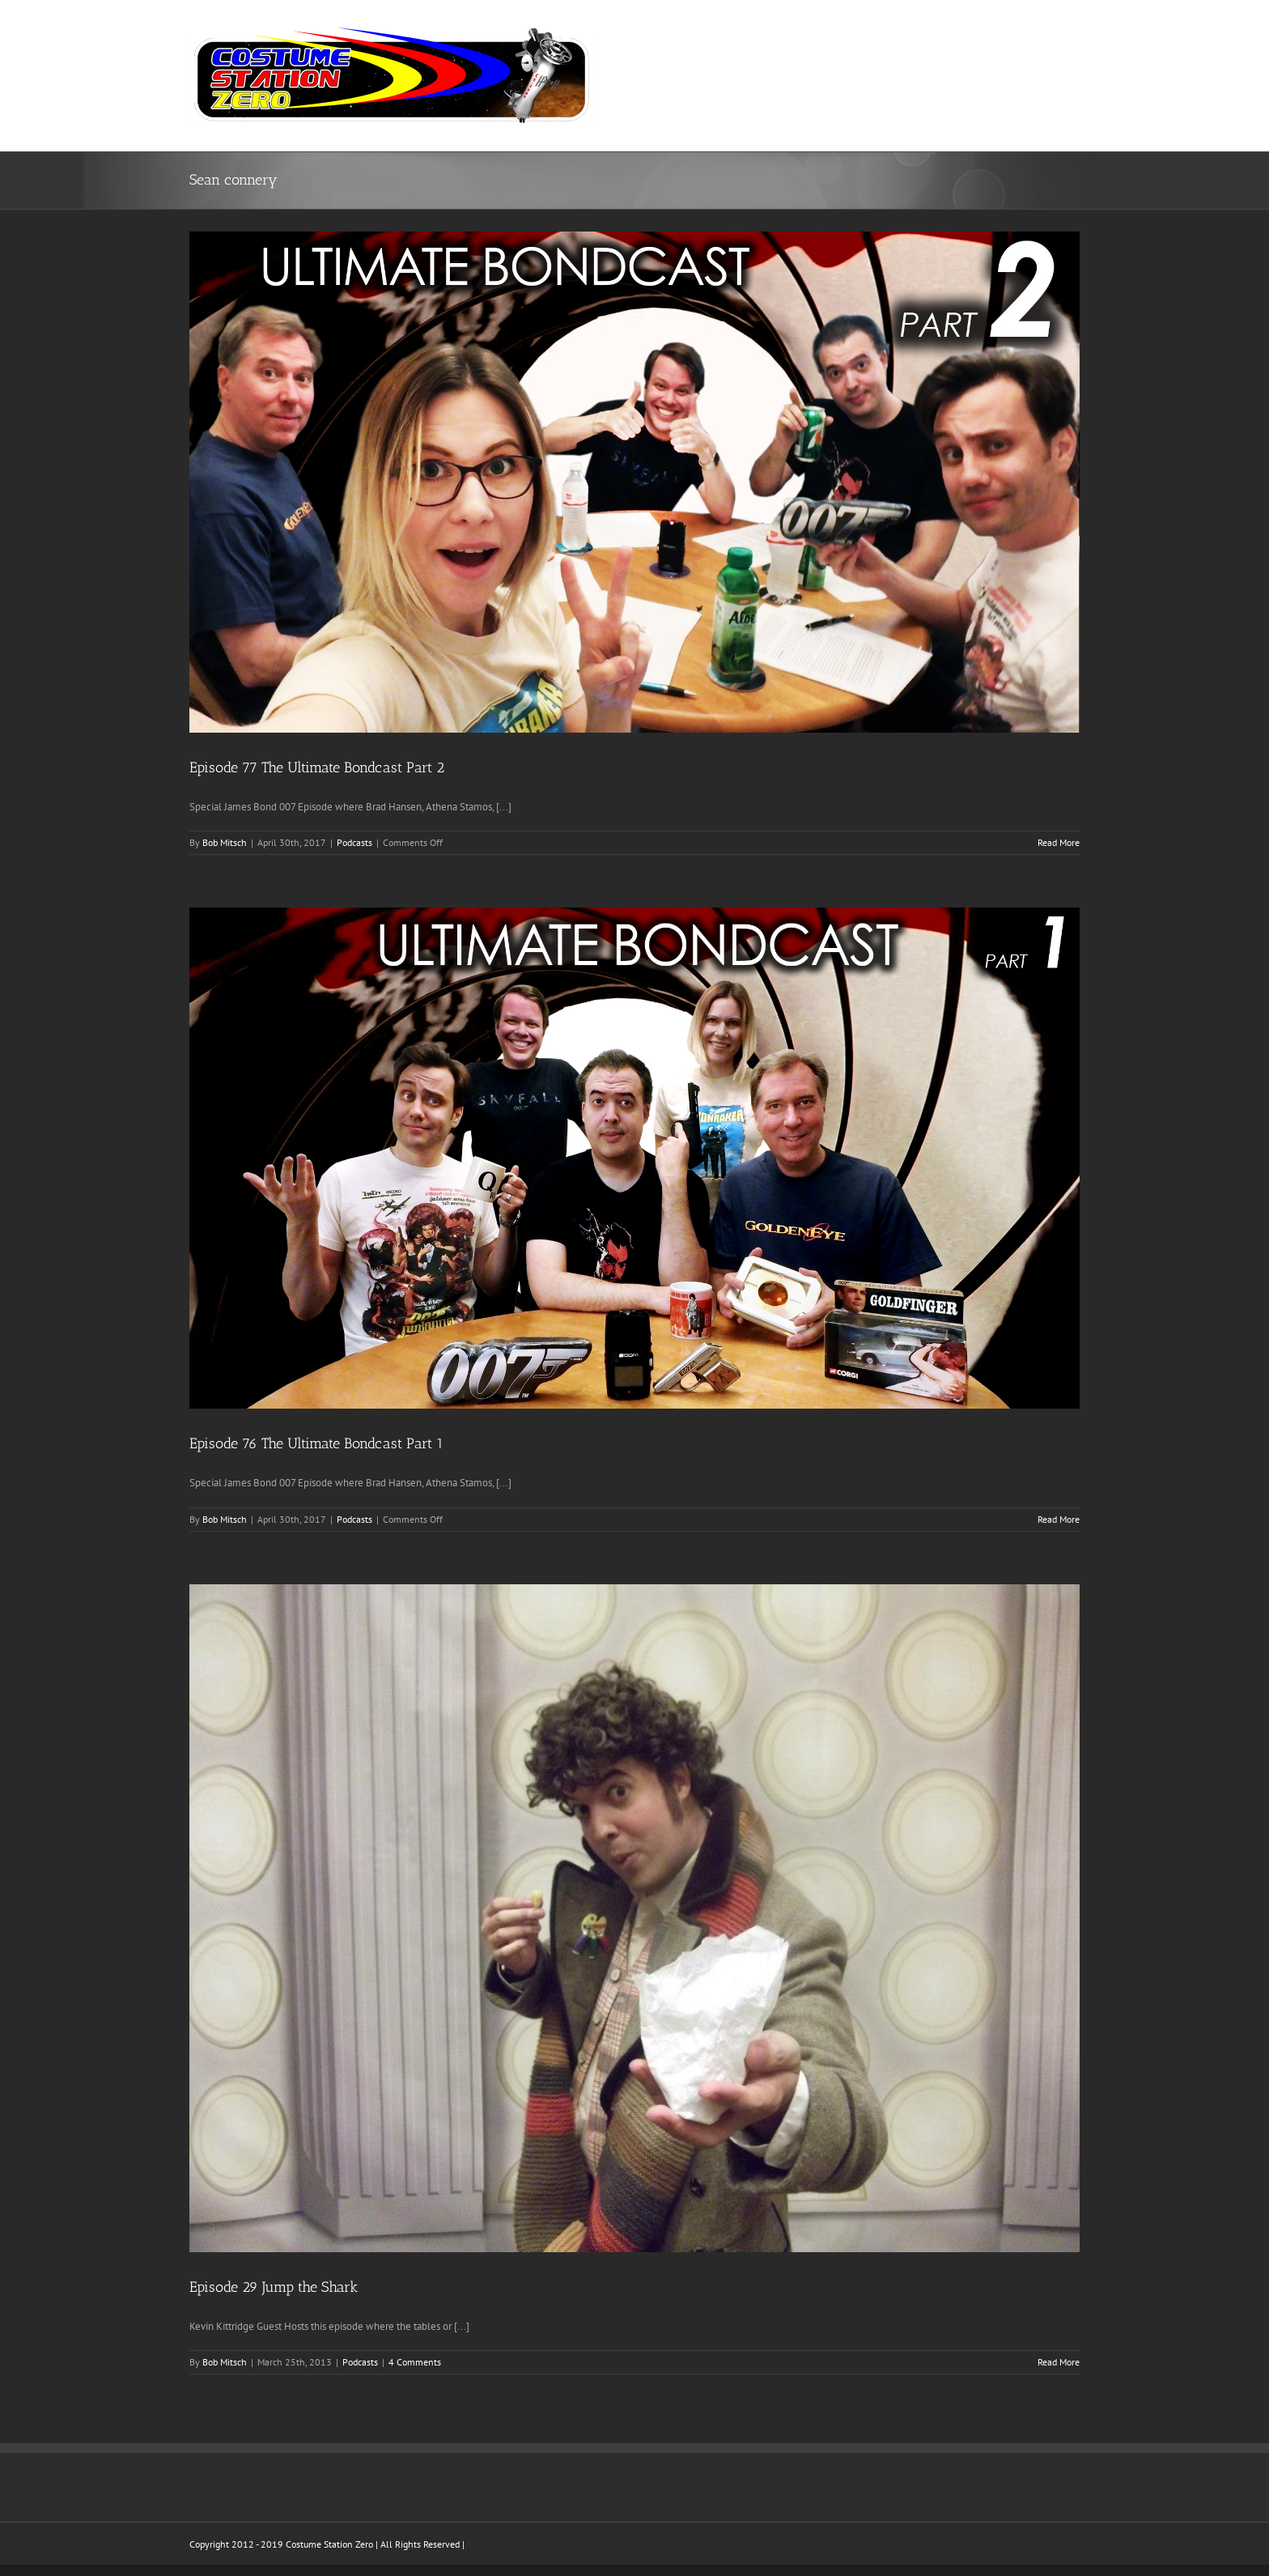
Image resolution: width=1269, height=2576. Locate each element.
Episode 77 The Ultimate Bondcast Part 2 (316, 767)
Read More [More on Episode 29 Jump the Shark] (1059, 2362)
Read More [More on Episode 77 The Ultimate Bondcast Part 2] (1059, 842)
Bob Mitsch (224, 842)
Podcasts (354, 842)
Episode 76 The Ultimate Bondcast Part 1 (316, 1443)
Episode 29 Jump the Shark (273, 2287)
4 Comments (414, 2362)
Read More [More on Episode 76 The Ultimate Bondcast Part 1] (1059, 1519)
